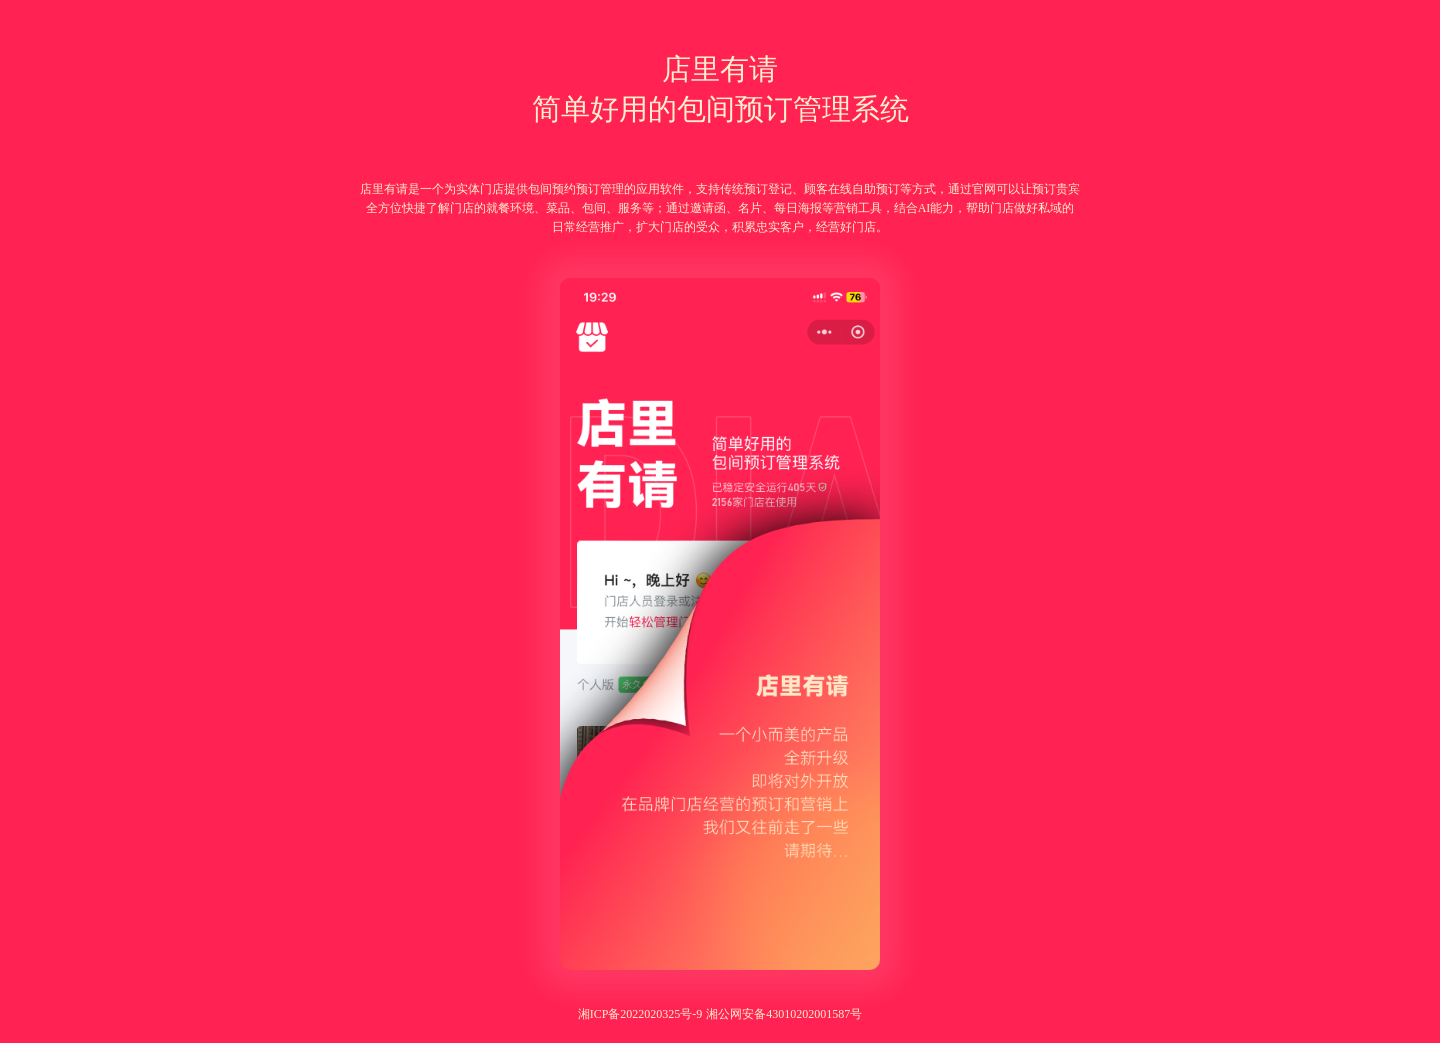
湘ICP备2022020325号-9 (640, 1014)
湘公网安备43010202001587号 (784, 1014)
